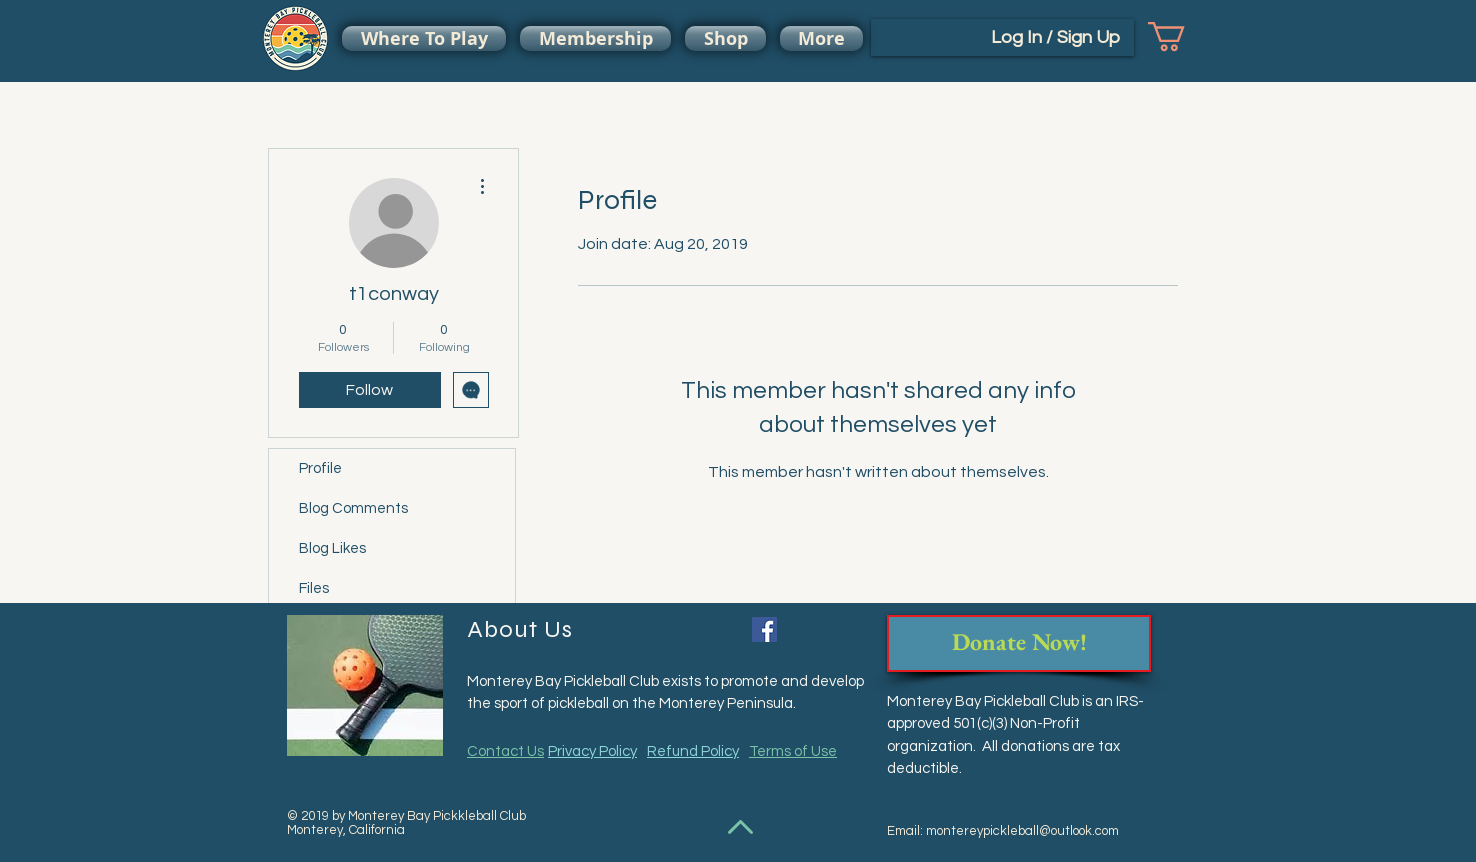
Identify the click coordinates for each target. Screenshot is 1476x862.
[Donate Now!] (1019, 643)
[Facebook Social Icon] (764, 629)
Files (314, 588)
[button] (1184, 36)
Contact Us (505, 751)
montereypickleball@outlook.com (1022, 831)
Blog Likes (332, 548)
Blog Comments (353, 508)
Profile (320, 468)
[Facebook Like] (821, 632)
